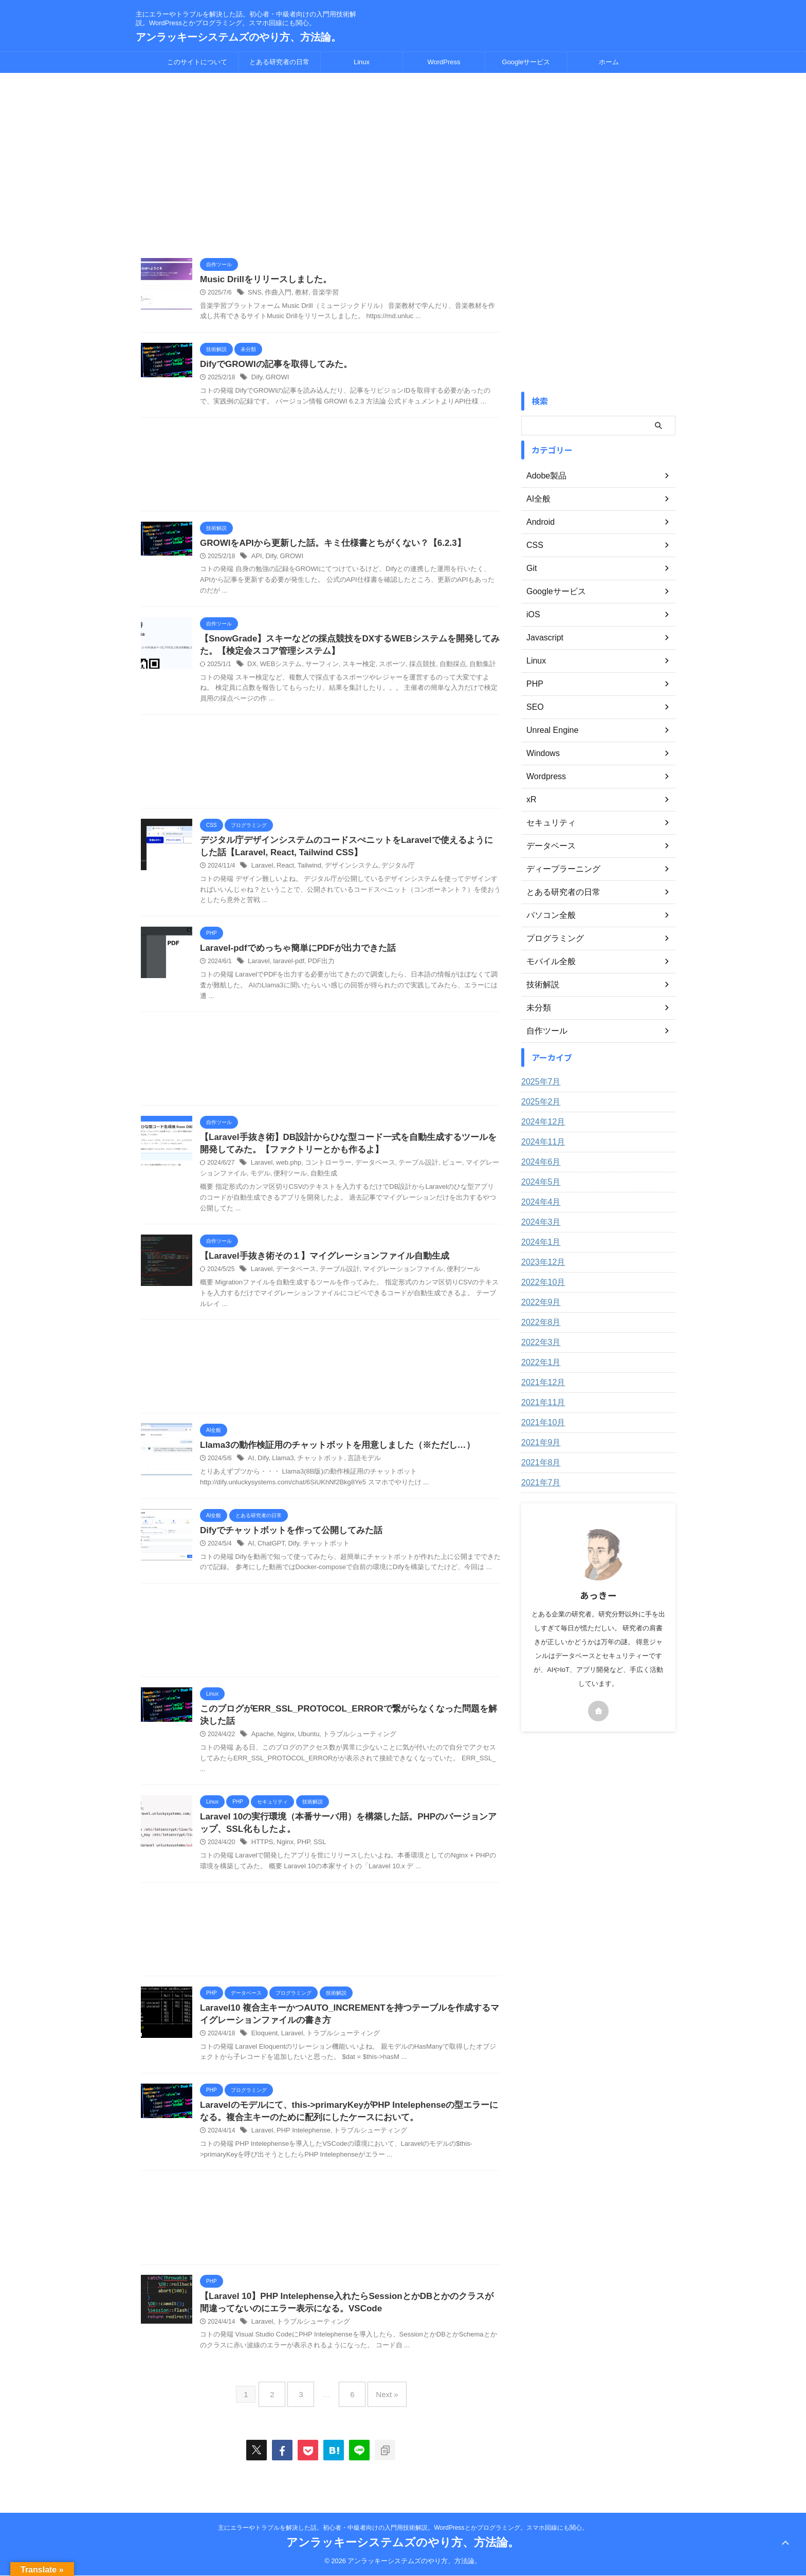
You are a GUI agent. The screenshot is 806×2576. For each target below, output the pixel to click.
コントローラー (322, 1171)
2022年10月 (540, 1282)
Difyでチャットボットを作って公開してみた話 (286, 1541)
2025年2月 (538, 1102)
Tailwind (306, 871)
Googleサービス (526, 62)
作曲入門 (276, 293)
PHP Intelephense (300, 2149)
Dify (256, 379)
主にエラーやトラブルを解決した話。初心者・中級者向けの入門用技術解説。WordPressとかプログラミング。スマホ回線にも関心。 (403, 2528)
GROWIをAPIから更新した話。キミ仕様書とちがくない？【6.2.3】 (325, 545)
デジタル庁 (388, 871)
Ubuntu (305, 1747)
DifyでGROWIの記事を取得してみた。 (271, 365)
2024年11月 (540, 1142)
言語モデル (356, 1469)
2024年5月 (538, 1182)
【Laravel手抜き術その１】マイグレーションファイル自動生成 (317, 1265)
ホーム (609, 62)
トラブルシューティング (352, 1747)
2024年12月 (540, 1122)
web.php (286, 1171)
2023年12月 (540, 1262)
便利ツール (265, 1182)
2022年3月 (538, 1342)
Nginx (283, 1747)
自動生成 (296, 1182)
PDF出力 (316, 968)
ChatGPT (269, 1554)
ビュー (438, 1171)
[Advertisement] (321, 165)
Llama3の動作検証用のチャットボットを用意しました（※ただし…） (329, 1455)
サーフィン (316, 668)
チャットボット (316, 1469)
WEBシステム (278, 668)
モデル (237, 1182)
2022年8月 (538, 1322)
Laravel (261, 871)
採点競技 (410, 668)
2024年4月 (538, 1202)
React (283, 871)
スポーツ (382, 668)
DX (251, 668)
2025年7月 (538, 1082)
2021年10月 (540, 1423)
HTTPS (261, 1857)
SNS (254, 293)
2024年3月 (538, 1222)
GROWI (275, 379)
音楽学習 (320, 293)
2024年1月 (538, 1242)
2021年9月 (538, 1443)
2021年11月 (540, 1403)
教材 (298, 293)
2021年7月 (538, 1483)
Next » (379, 2410)
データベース (366, 1171)
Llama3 (281, 1469)
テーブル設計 (406, 1171)
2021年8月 (538, 1463)
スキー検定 (351, 668)
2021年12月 (540, 1382)
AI (250, 1469)
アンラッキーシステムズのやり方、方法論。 (238, 37)
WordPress (443, 62)
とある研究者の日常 (279, 62)
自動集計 (466, 668)
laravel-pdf (285, 968)
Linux (362, 62)
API (256, 558)
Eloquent (263, 2050)
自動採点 (438, 668)
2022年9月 (538, 1302)
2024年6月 (538, 1162)
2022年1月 (538, 1362)
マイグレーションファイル (392, 1278)
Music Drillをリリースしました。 (262, 279)
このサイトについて (197, 62)
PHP (300, 1857)
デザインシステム (344, 871)
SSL (315, 1857)
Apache (261, 1747)
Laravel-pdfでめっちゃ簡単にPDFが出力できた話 (292, 954)
